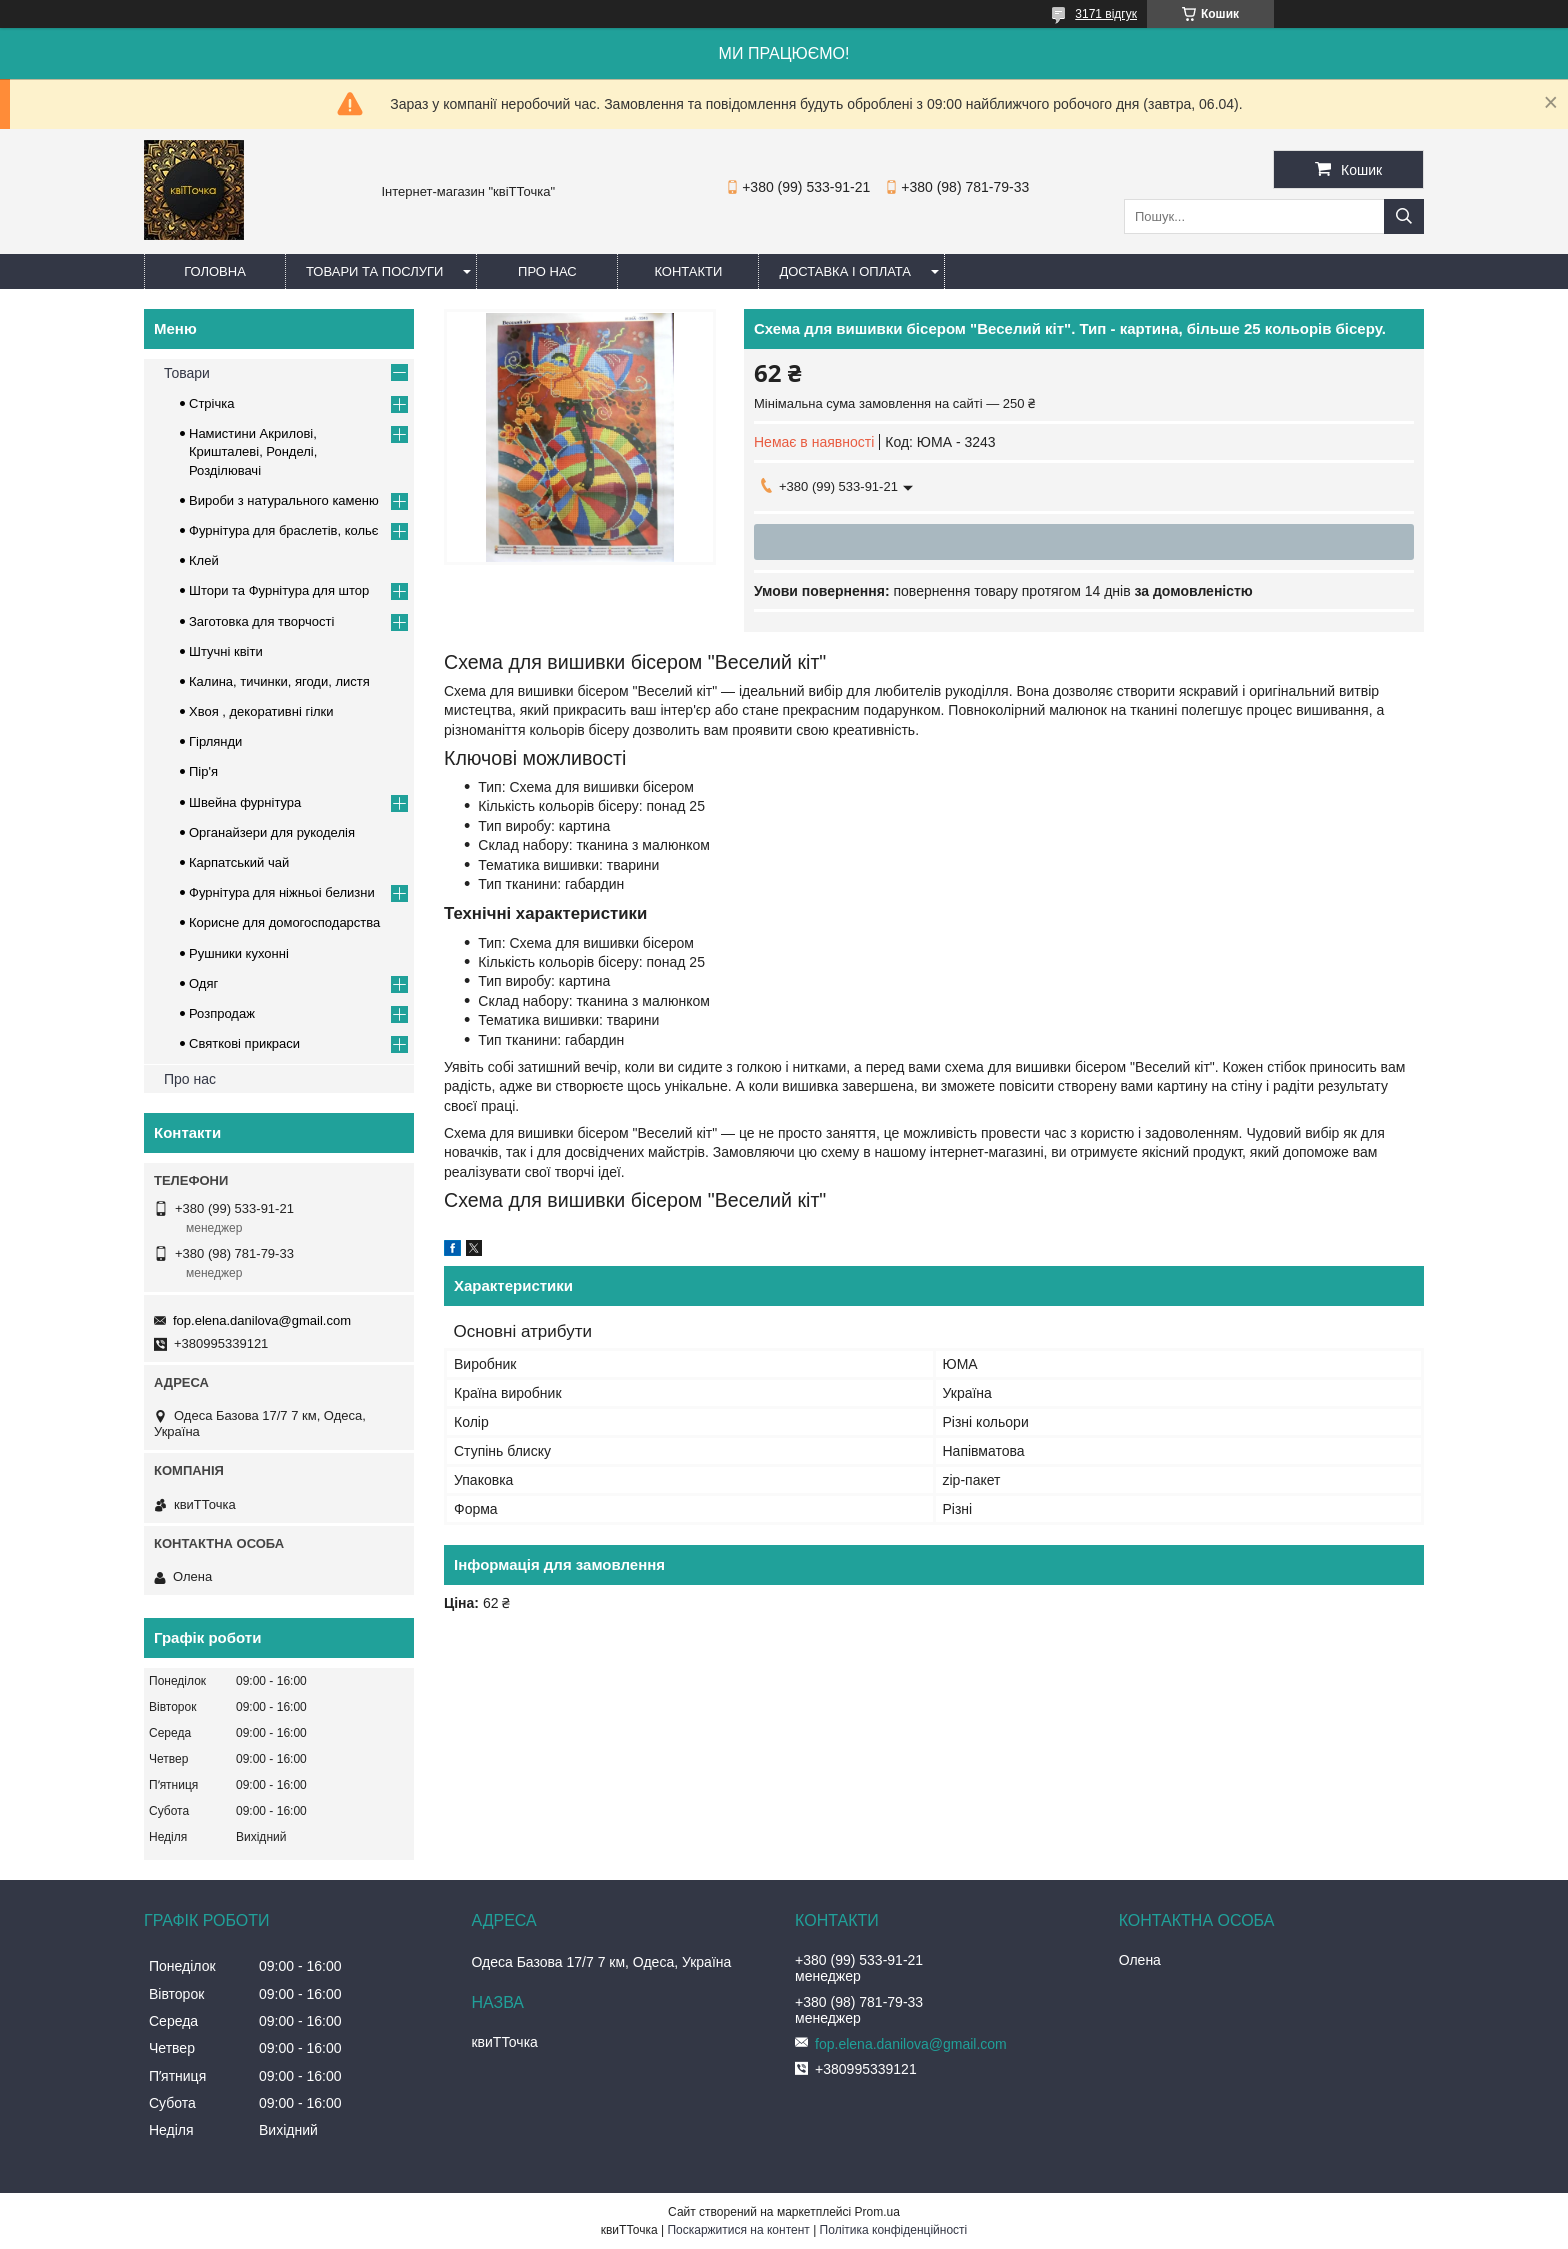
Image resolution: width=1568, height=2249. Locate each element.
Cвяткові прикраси (244, 1043)
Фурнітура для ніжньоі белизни (282, 892)
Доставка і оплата (845, 271)
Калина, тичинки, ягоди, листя (279, 681)
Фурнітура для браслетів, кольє (283, 530)
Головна (215, 271)
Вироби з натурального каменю (284, 500)
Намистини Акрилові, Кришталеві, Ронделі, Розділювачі (253, 451)
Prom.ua (877, 2212)
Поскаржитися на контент (738, 2230)
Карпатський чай (239, 862)
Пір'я (203, 771)
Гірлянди (215, 741)
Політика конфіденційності (894, 2230)
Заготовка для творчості (261, 621)
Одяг (203, 983)
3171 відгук (1106, 14)
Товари (187, 373)
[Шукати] (1404, 216)
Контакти (688, 271)
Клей (204, 560)
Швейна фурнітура (245, 802)
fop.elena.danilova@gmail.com (262, 1320)
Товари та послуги (374, 271)
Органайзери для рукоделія (272, 832)
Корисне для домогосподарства (284, 922)
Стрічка (211, 403)
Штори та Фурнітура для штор (279, 590)
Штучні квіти (226, 651)
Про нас (547, 271)
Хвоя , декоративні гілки (261, 711)
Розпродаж (222, 1013)
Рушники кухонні (239, 953)
